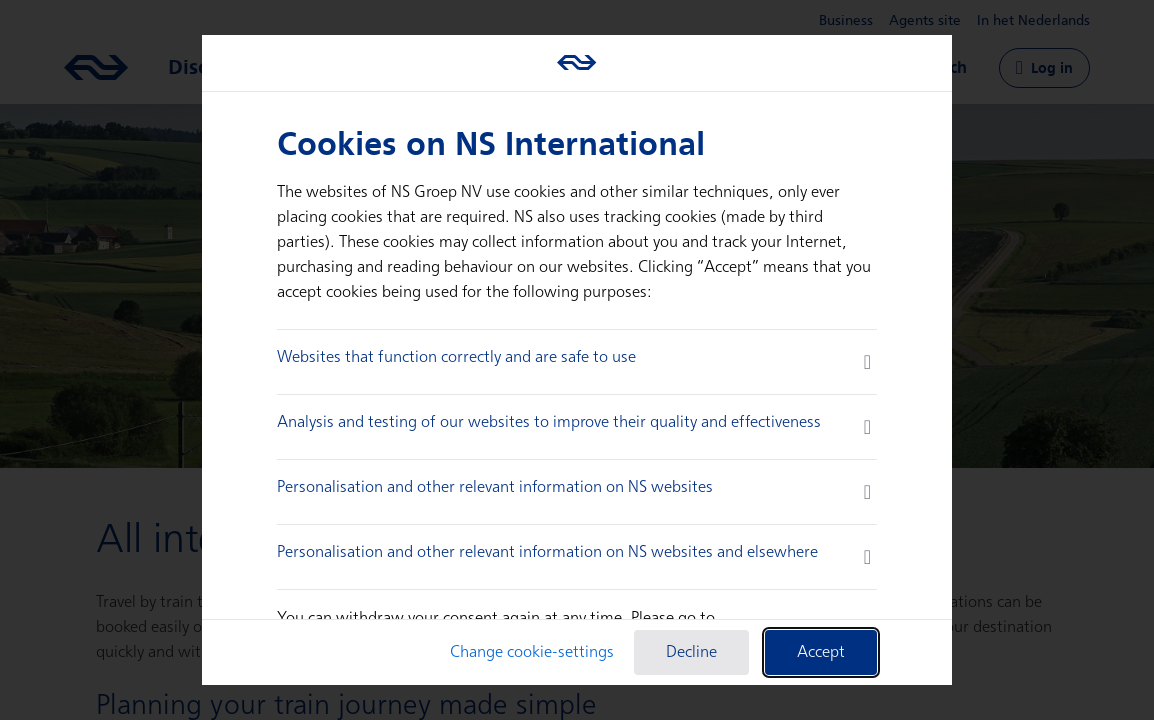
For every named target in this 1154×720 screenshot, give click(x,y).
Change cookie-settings (532, 652)
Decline (691, 652)
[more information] (867, 362)
